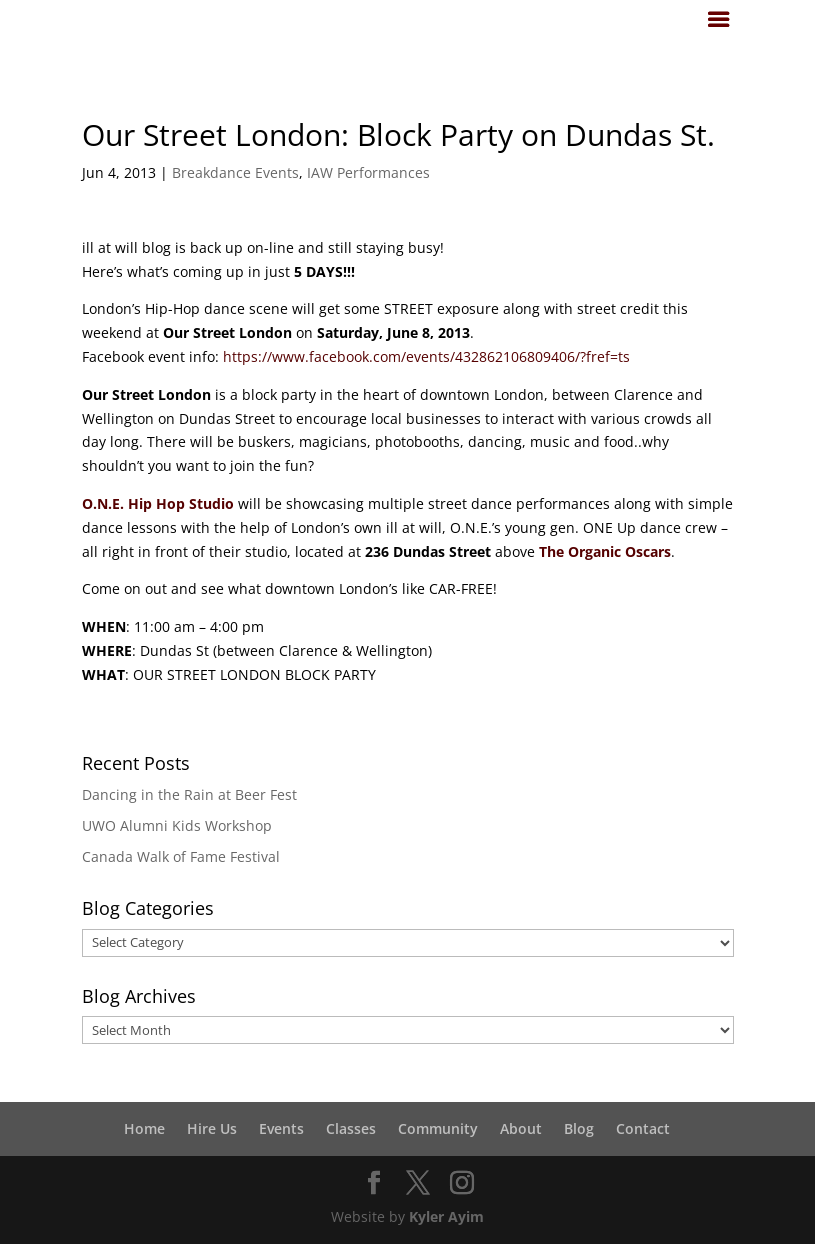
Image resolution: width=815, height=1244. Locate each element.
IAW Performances (368, 172)
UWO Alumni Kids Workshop (177, 825)
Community (438, 1128)
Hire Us (212, 1128)
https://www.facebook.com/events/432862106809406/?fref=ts (426, 356)
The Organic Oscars (605, 551)
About (521, 1128)
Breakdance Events (235, 172)
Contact (643, 1128)
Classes (351, 1128)
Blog (579, 1128)
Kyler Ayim (446, 1216)
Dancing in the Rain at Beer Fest (189, 794)
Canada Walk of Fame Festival (181, 856)
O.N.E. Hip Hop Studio (158, 503)
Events (281, 1128)
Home (144, 1128)
